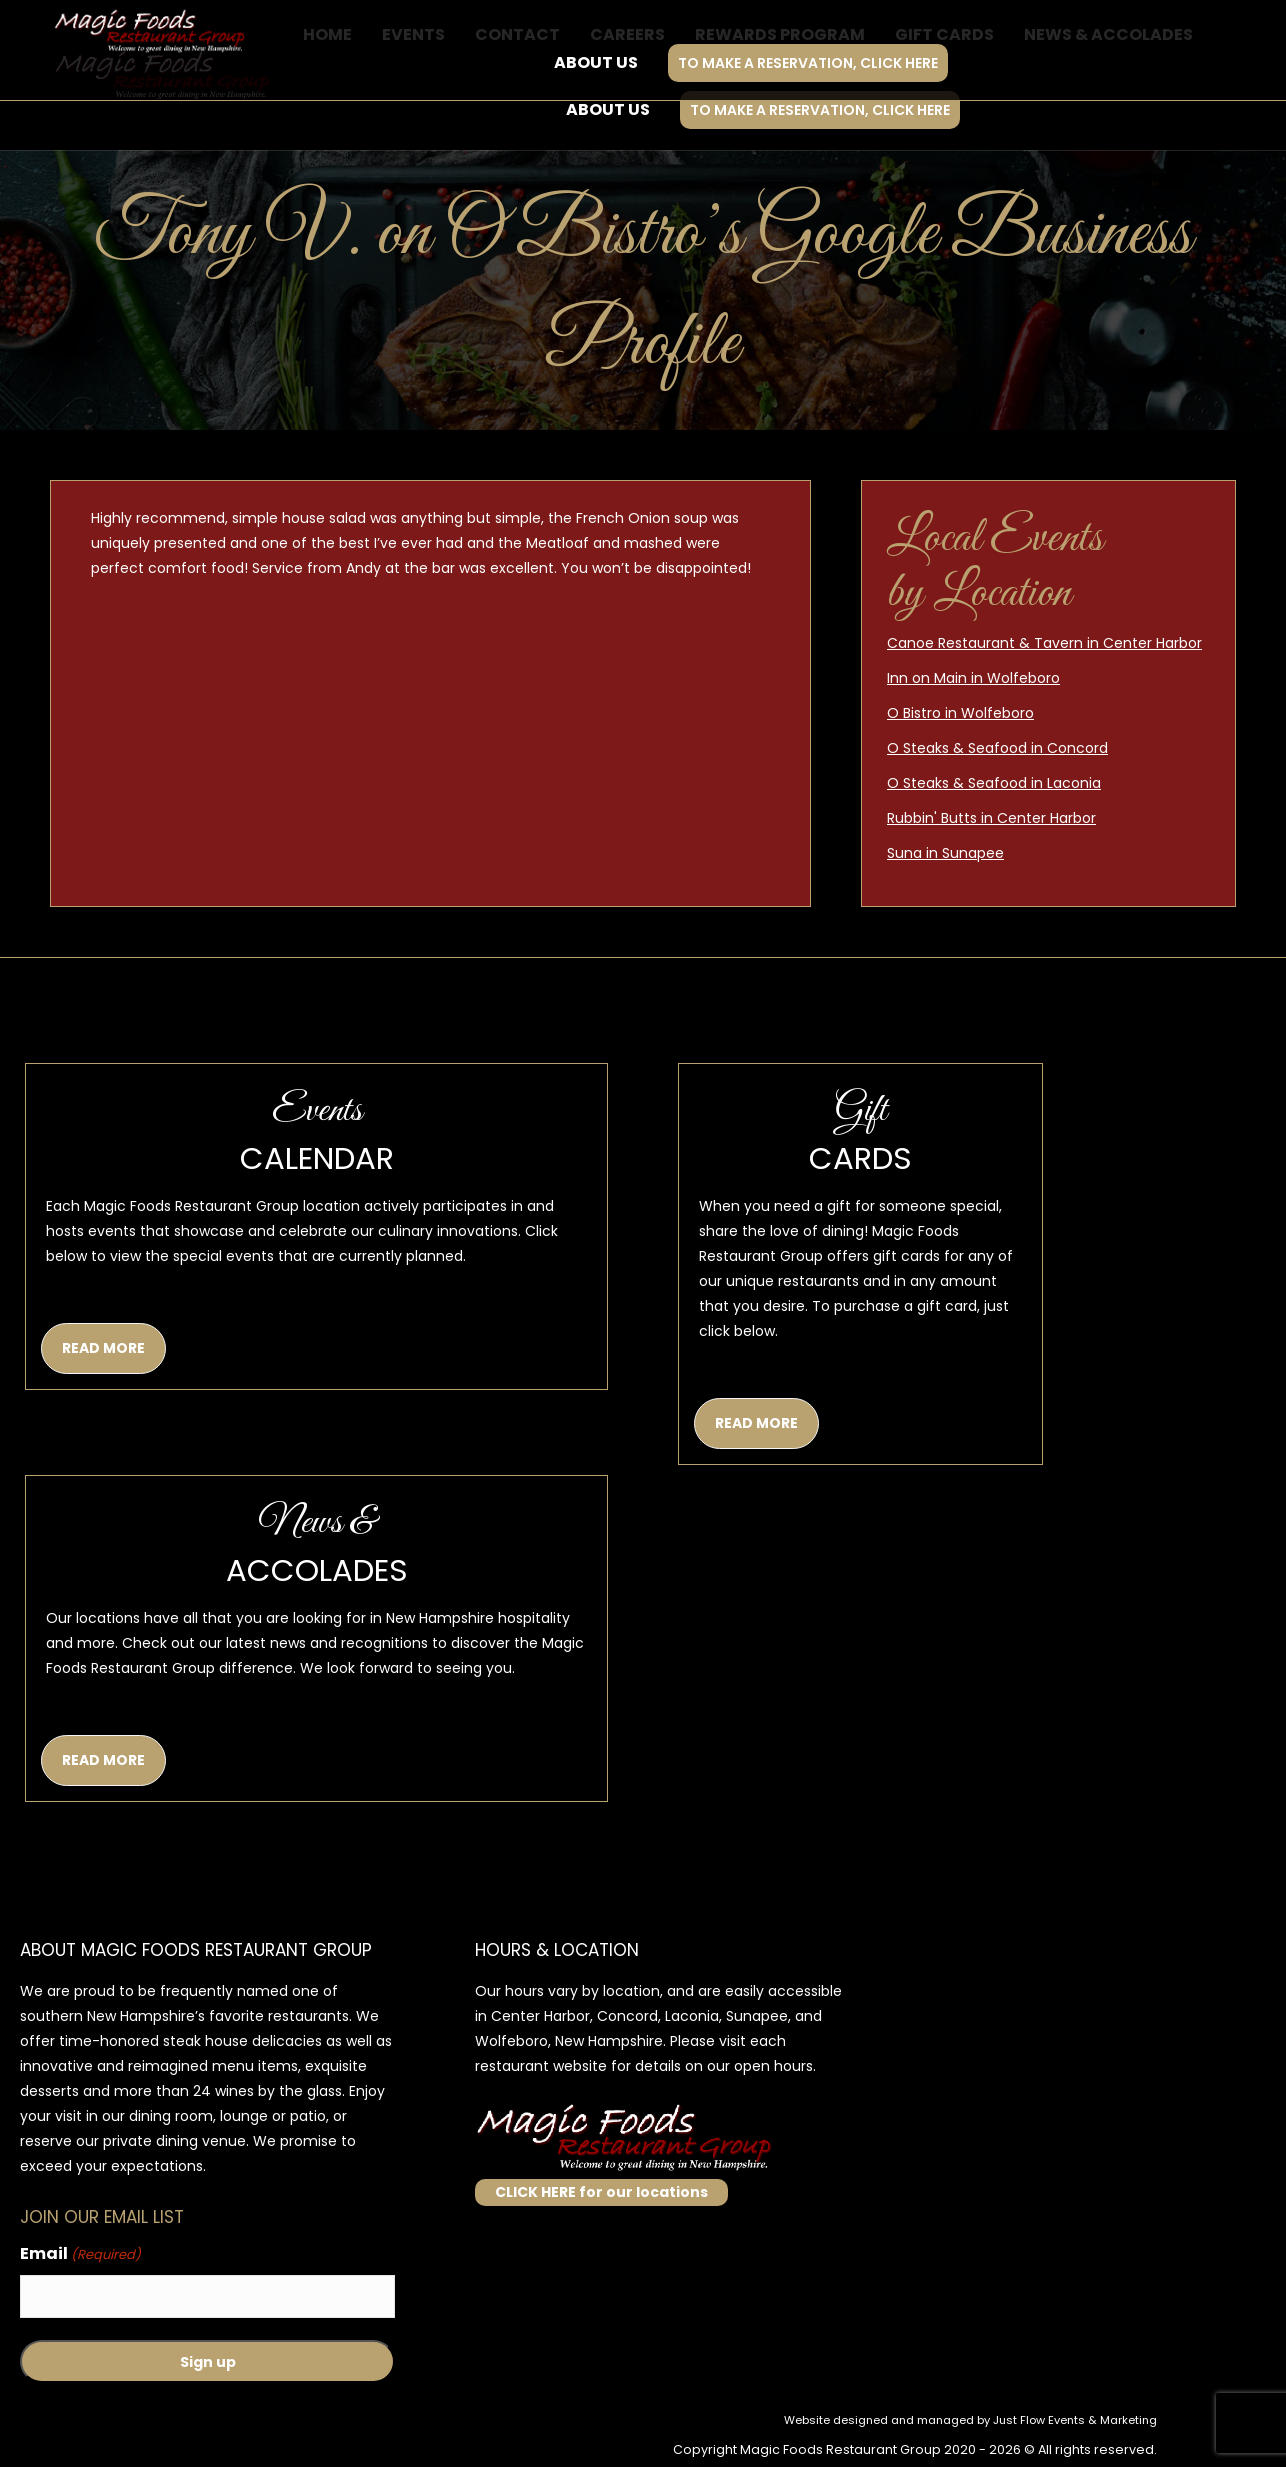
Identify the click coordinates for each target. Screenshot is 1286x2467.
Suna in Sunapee (945, 853)
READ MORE (103, 1348)
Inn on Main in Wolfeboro (973, 678)
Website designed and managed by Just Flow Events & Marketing (970, 2420)
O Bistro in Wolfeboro (960, 713)
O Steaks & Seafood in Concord (997, 748)
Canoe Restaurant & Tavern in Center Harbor (1044, 643)
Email (80, 2254)
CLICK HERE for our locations (601, 2192)
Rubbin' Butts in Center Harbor (991, 818)
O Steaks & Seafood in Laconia (994, 783)
